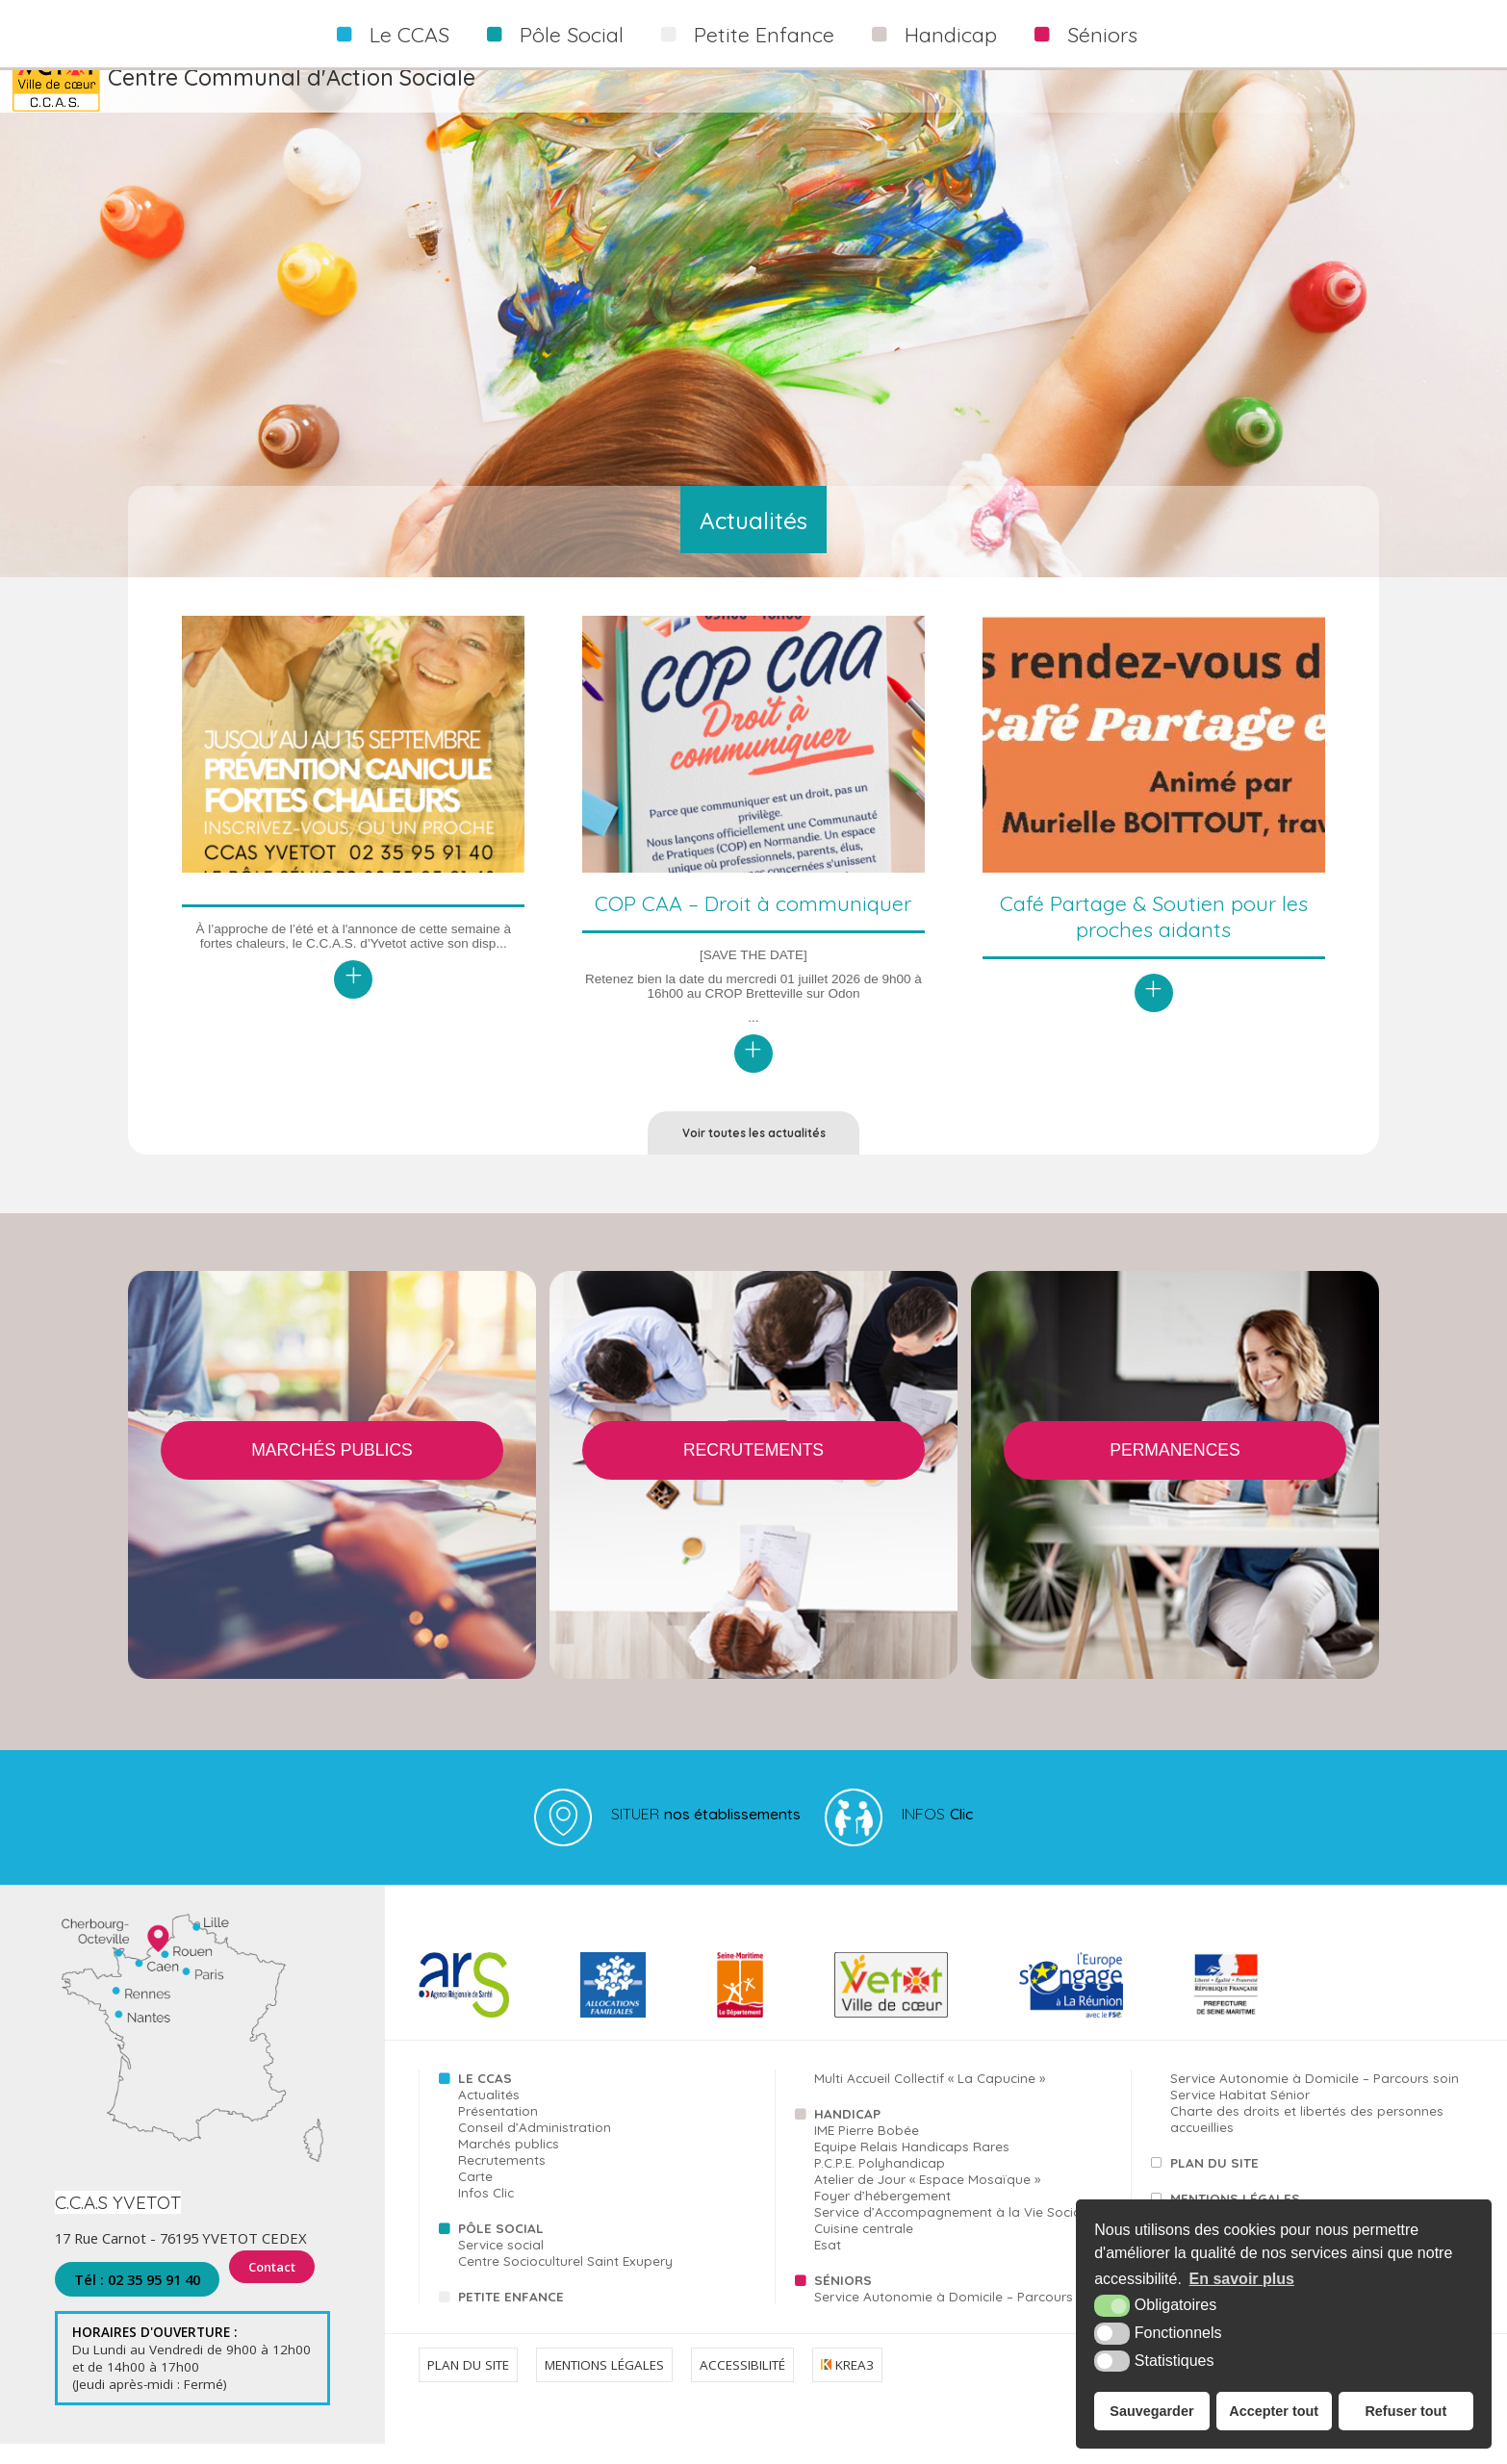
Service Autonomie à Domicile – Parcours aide (959, 2316)
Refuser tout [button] (1405, 2411)
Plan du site (1214, 2182)
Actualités (489, 2114)
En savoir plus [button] (1241, 2279)
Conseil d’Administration (534, 2147)
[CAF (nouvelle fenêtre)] (613, 2033)
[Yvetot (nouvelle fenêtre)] (891, 2033)
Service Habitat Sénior (1240, 2114)
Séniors (1102, 34)
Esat (827, 2264)
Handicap (951, 34)
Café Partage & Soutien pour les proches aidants (1154, 916)
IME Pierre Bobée (866, 2150)
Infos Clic (486, 2212)
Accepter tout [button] (1273, 2411)
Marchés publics (508, 2163)
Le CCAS (409, 34)
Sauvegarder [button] (1151, 2411)
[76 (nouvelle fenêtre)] (740, 2033)
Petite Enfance (764, 34)
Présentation (498, 2130)
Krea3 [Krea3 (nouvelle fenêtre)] (847, 2384)
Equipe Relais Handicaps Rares (911, 2166)
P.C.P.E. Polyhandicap (879, 2182)
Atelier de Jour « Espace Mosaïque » (927, 2199)
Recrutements (502, 2180)
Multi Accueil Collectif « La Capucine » (929, 2098)
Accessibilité (742, 2384)
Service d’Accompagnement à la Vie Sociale (953, 2231)
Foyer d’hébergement (882, 2215)
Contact (276, 2299)
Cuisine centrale (863, 2248)
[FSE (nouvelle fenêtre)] (1070, 2033)
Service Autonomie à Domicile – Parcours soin (1314, 2098)
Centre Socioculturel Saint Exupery (565, 2281)
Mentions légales (604, 2384)
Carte (475, 2196)
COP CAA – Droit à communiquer (753, 903)
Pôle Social (572, 34)
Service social (501, 2264)
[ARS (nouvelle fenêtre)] (464, 2033)
